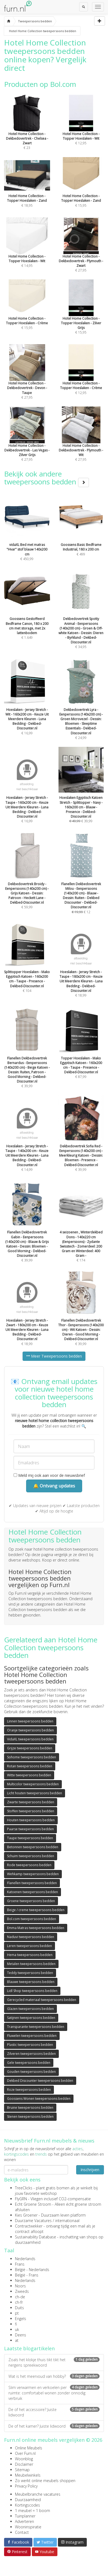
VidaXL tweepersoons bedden (30, 1739)
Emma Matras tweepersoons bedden (35, 1928)
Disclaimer (24, 2464)
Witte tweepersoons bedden (29, 1775)
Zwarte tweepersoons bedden (30, 1802)
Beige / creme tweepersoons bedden (35, 1910)
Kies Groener (26, 2215)
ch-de (20, 2296)
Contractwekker (28, 2226)
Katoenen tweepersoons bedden (32, 1892)
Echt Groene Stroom (33, 2204)
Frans (19, 2264)
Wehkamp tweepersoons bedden (33, 1874)
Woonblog (24, 2458)
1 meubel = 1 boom (32, 2510)
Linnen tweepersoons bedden (30, 1721)
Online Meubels (28, 2447)
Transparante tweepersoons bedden (35, 2026)
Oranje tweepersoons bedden (30, 1730)
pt (17, 2313)
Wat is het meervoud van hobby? (54, 2376)
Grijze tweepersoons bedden (29, 1748)
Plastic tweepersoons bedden (30, 2044)
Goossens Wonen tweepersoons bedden (38, 2098)
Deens (20, 2334)
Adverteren (24, 2521)
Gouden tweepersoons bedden (31, 2071)
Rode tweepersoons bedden (29, 1865)
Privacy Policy (26, 2486)
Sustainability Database (35, 2236)
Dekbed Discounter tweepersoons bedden (40, 2080)
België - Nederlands (32, 2269)
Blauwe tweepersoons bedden (30, 1981)
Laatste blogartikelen (29, 2348)
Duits (19, 2307)
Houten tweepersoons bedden (31, 1820)
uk (17, 2329)
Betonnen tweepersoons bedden (32, 1847)
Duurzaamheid (28, 2499)
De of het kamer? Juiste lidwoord (54, 2426)
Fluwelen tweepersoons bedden (32, 2035)
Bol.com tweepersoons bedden (31, 1919)
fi (16, 2324)
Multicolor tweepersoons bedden (33, 1784)
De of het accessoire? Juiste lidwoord (54, 2412)
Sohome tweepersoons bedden (31, 1757)
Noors (20, 2285)
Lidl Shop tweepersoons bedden (32, 1990)
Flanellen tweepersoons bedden (32, 1883)
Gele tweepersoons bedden (28, 2062)
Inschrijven (90, 2169)
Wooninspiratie (28, 2526)
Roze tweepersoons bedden (29, 2089)
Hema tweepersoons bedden (30, 1954)
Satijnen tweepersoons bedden (31, 2017)
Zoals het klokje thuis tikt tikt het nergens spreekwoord (54, 2362)
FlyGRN (21, 2198)
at (16, 2340)
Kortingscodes (27, 2505)
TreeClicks (23, 2187)
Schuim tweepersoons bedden (30, 1856)
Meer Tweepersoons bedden (54, 1356)
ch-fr (19, 2302)
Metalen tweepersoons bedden (31, 1963)
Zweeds (22, 2291)
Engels (20, 2318)
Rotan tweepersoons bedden (29, 1766)
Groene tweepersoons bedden (31, 1901)
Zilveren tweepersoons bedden (31, 2053)
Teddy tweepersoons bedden (30, 1972)
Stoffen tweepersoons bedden (30, 1811)
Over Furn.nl (25, 2453)
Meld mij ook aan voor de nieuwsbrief (49, 1475)
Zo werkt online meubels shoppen (45, 2480)
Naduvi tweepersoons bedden (30, 1937)
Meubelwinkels (28, 2475)
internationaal (67, 2220)
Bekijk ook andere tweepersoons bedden (46, 478)
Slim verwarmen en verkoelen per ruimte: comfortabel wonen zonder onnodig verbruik (54, 2393)
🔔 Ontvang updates (54, 1486)
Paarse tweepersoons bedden (30, 1829)
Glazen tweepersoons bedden (30, 2008)
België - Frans (26, 2275)
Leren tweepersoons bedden (29, 1946)
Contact (22, 2532)
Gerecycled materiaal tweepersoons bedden (41, 1999)
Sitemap (22, 2469)
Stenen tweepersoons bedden (30, 2116)
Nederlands (25, 2258)
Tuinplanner (25, 2516)
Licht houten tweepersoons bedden (34, 1793)
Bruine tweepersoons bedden (30, 2107)
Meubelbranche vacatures (37, 2494)
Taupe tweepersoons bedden (30, 1838)
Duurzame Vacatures (33, 2220)
